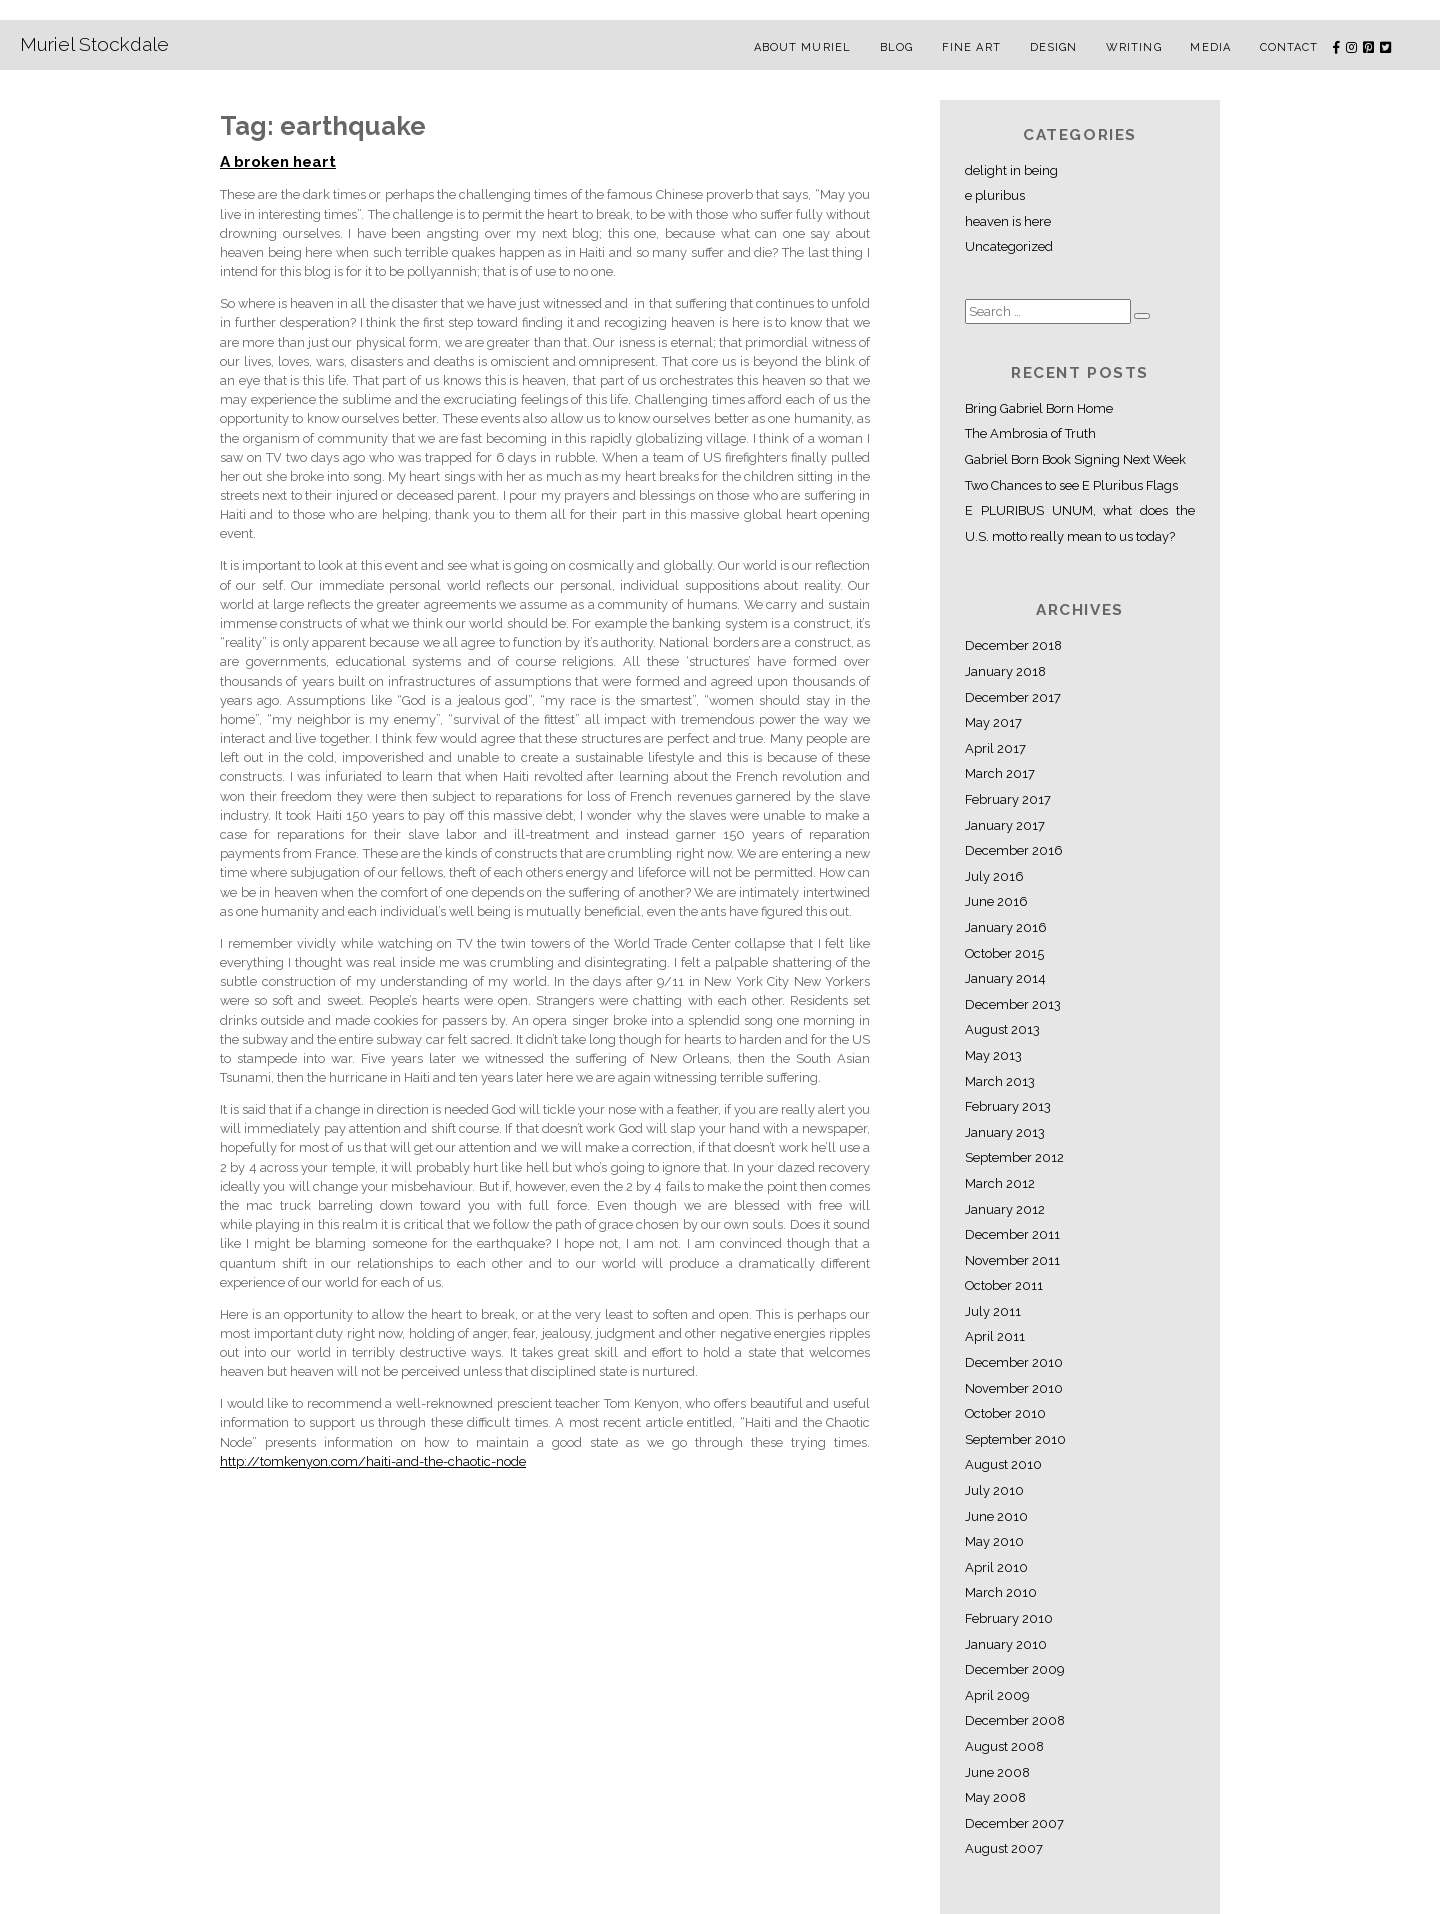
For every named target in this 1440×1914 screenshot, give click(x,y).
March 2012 (1000, 1183)
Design (1054, 47)
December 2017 (1013, 697)
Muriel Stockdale (94, 44)
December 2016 (1014, 850)
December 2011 (1012, 1234)
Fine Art (971, 47)
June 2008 (997, 1772)
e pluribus (995, 195)
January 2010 (1006, 1644)
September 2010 (1015, 1439)
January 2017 (1005, 825)
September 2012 (1014, 1157)
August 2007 (1004, 1848)
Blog (896, 47)
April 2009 (997, 1695)
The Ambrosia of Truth (1030, 433)
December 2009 (1014, 1669)
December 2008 (1015, 1720)
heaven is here (1008, 221)
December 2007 (1014, 1823)
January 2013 (1005, 1132)
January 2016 (1006, 927)
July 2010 (994, 1490)
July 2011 (993, 1311)
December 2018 (1013, 645)
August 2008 (1004, 1746)
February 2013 (1008, 1106)
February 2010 (1009, 1618)
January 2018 (1005, 671)
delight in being (1011, 170)
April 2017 (995, 748)
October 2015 (1004, 953)
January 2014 (1005, 978)
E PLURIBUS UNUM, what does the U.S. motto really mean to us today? (1080, 523)
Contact (1289, 47)
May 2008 (995, 1797)
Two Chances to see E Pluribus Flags (1071, 485)
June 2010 (996, 1516)
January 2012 (1005, 1209)
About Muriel (802, 47)
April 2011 (995, 1336)
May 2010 (994, 1541)
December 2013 (1013, 1004)
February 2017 (1008, 799)
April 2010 (996, 1567)
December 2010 (1014, 1362)
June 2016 (996, 901)
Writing (1134, 47)
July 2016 (994, 876)
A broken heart (278, 162)
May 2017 (993, 722)
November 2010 (1014, 1388)
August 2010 (1003, 1464)
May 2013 (993, 1055)
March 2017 (1000, 773)
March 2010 (1001, 1592)
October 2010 (1005, 1413)
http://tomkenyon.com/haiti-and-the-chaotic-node (373, 1461)
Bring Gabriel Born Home (1039, 408)
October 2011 (1004, 1285)
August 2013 (1002, 1029)
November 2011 (1012, 1260)
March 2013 (1000, 1081)
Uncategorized (1009, 246)
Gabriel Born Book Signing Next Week (1075, 459)
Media (1210, 47)
